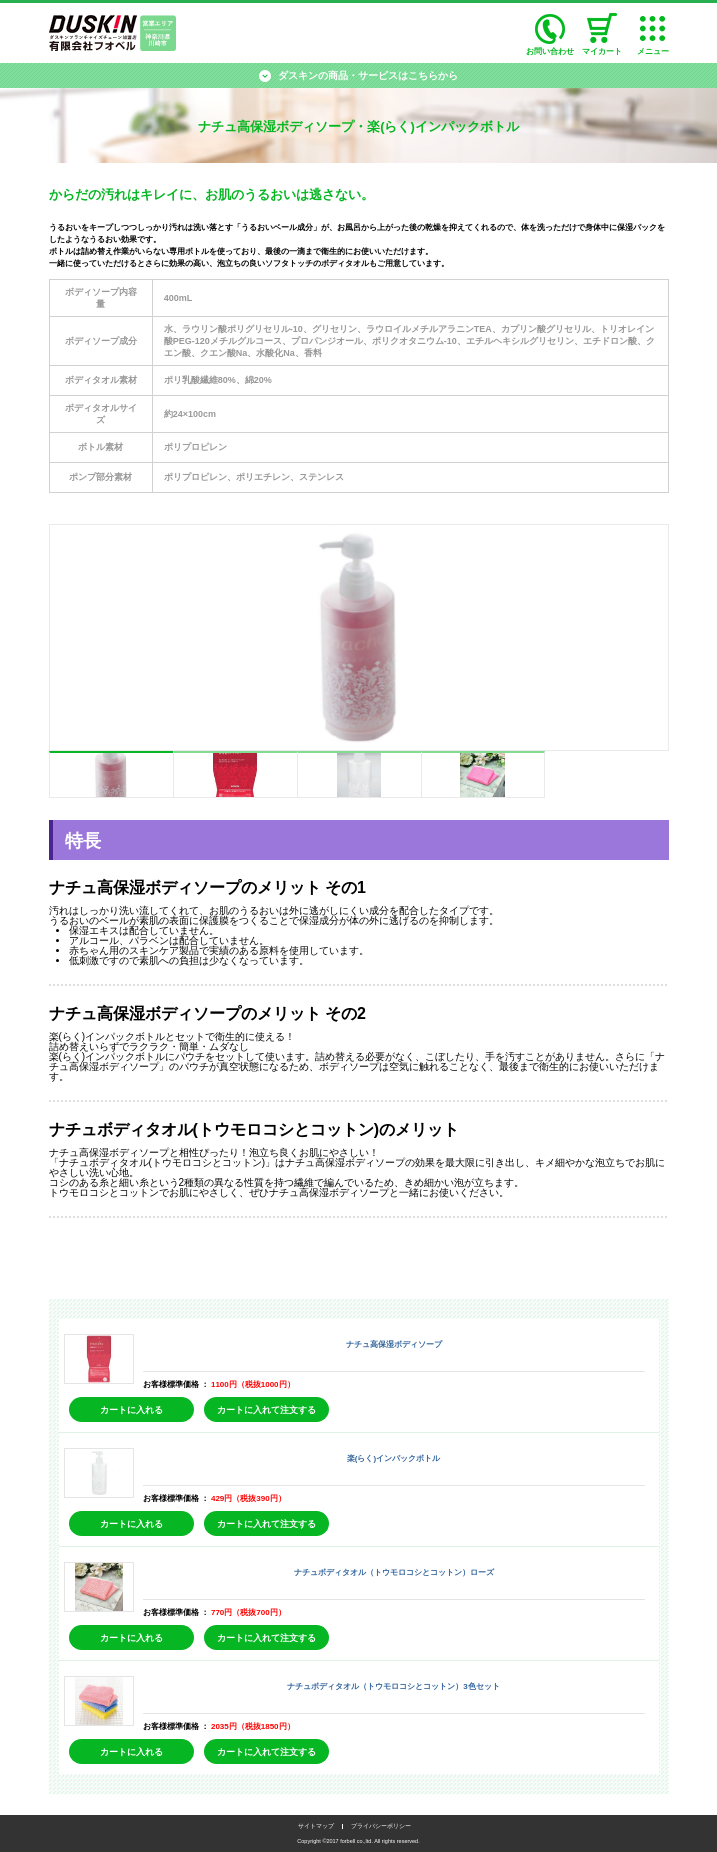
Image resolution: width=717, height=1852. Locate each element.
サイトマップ (316, 1826)
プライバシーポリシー (381, 1826)
